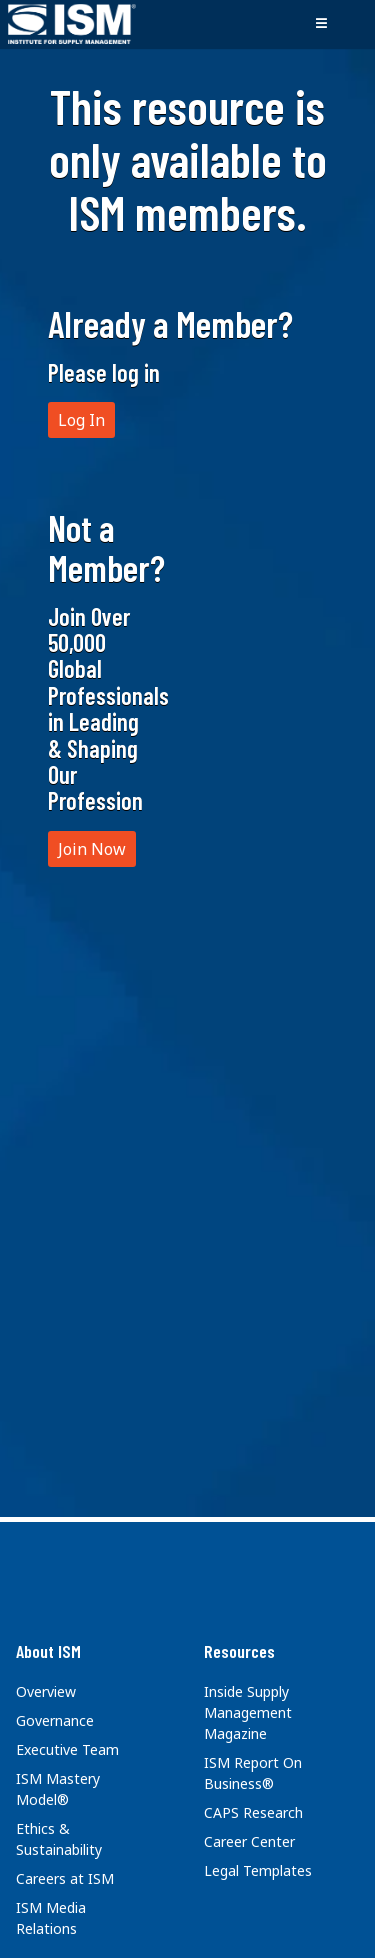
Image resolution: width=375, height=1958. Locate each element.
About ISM (48, 1651)
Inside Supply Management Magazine (248, 1712)
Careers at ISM (65, 1878)
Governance (55, 1720)
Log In (81, 420)
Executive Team (67, 1749)
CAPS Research (253, 1812)
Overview (46, 1691)
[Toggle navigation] (321, 24)
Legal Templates (258, 1870)
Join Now (92, 849)
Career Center (249, 1841)
